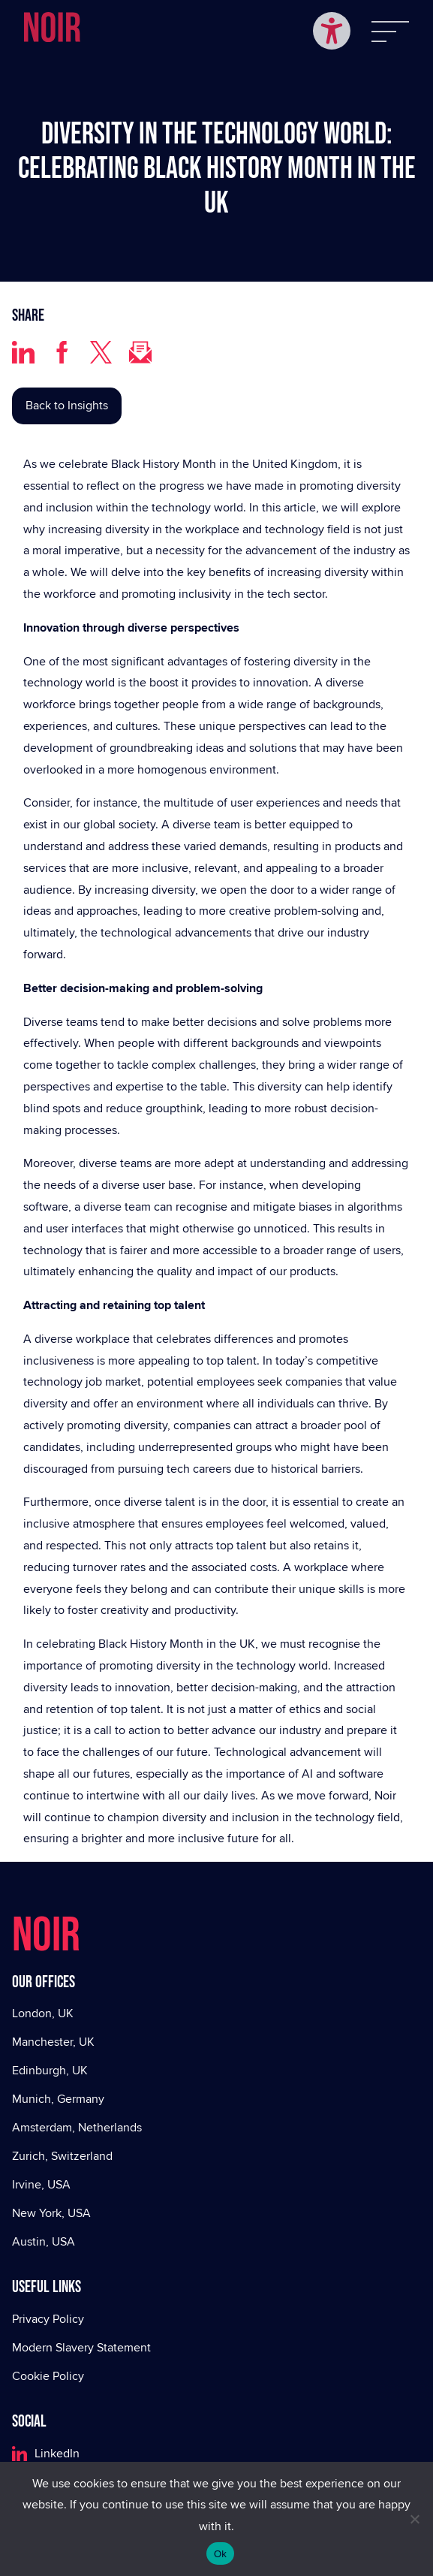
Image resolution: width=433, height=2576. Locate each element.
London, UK (43, 2013)
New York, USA (51, 2213)
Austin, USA (43, 2241)
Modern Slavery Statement (81, 2347)
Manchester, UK (53, 2041)
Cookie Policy (48, 2375)
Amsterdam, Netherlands (77, 2127)
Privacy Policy (48, 2318)
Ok (220, 2553)
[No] (414, 2518)
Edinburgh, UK (50, 2070)
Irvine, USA (41, 2184)
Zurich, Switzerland (62, 2155)
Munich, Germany (58, 2098)
